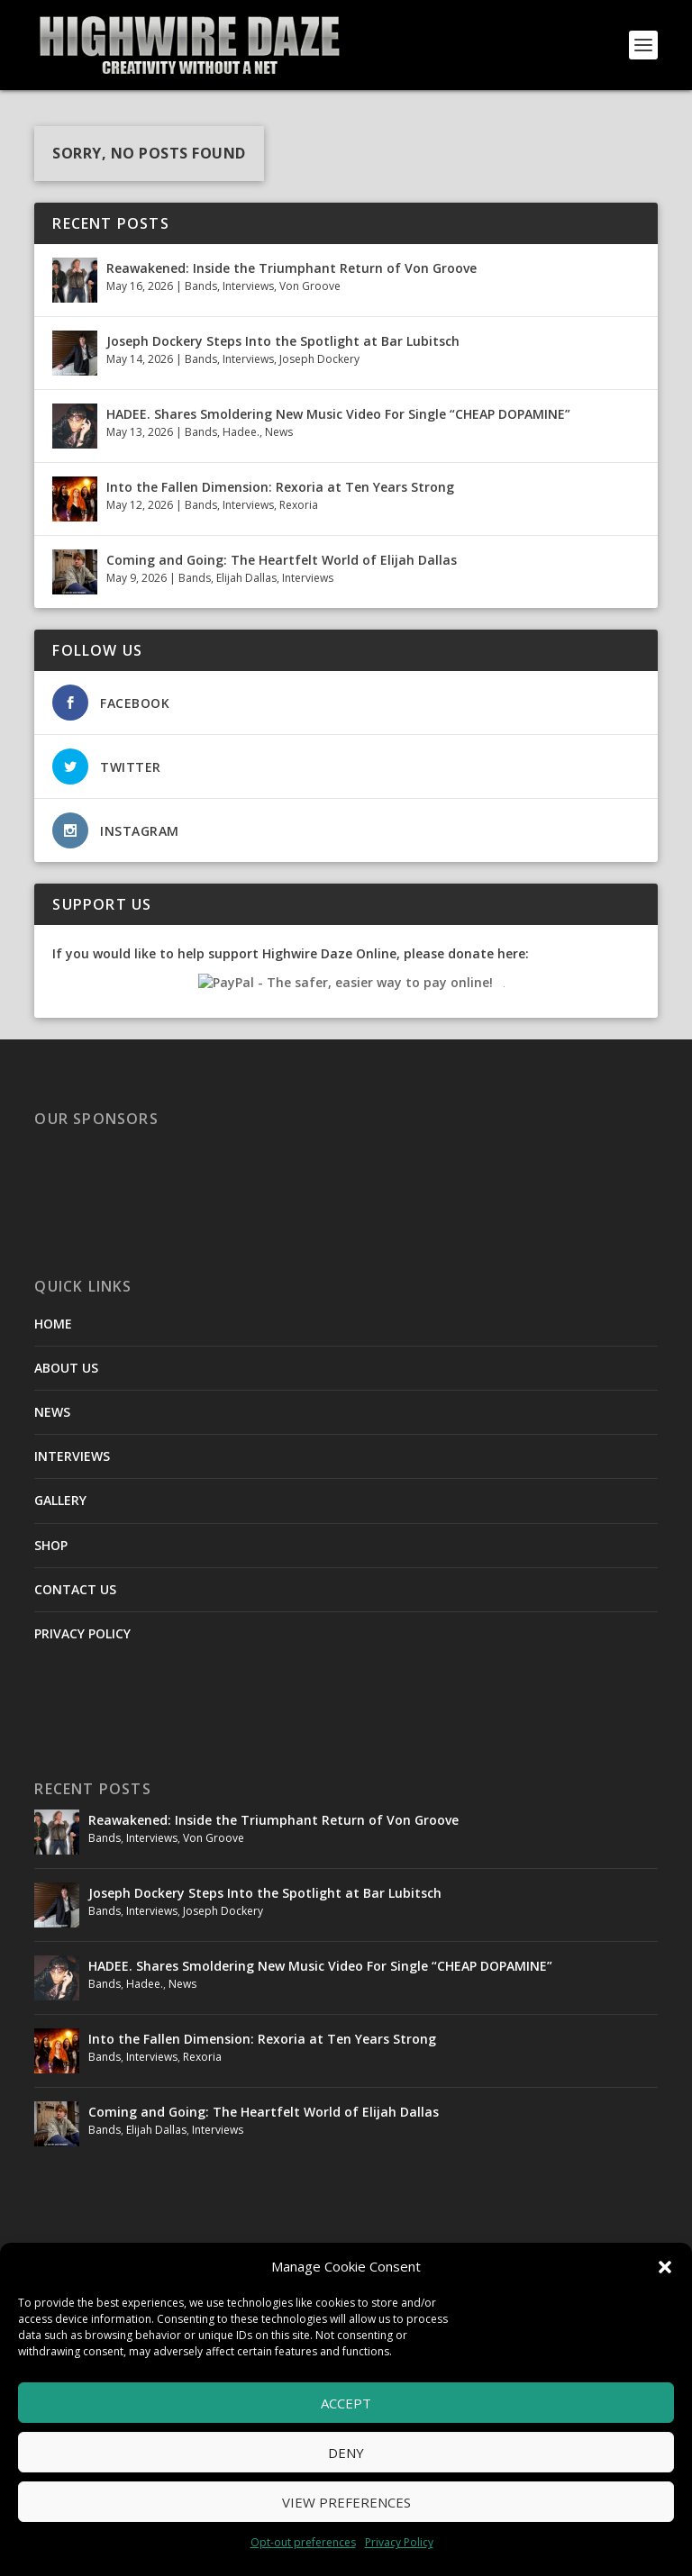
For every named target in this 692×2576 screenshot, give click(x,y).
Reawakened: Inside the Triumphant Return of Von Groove (291, 268)
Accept (346, 2403)
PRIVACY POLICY (82, 1633)
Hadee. (241, 432)
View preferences (346, 2502)
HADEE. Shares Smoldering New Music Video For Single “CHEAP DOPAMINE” (338, 413)
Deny (346, 2453)
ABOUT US (66, 1367)
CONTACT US (75, 1589)
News (279, 432)
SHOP (51, 1545)
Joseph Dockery (319, 359)
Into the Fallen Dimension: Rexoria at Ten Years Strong (280, 486)
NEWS (52, 1411)
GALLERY (60, 1500)
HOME (53, 1323)
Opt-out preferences (303, 2542)
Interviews (248, 286)
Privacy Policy (399, 2542)
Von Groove (310, 286)
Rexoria (298, 504)
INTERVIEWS (72, 1456)
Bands (201, 286)
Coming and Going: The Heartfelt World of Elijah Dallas (283, 559)
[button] (665, 2267)
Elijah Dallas (246, 577)
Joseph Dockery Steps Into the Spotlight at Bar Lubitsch (283, 340)
